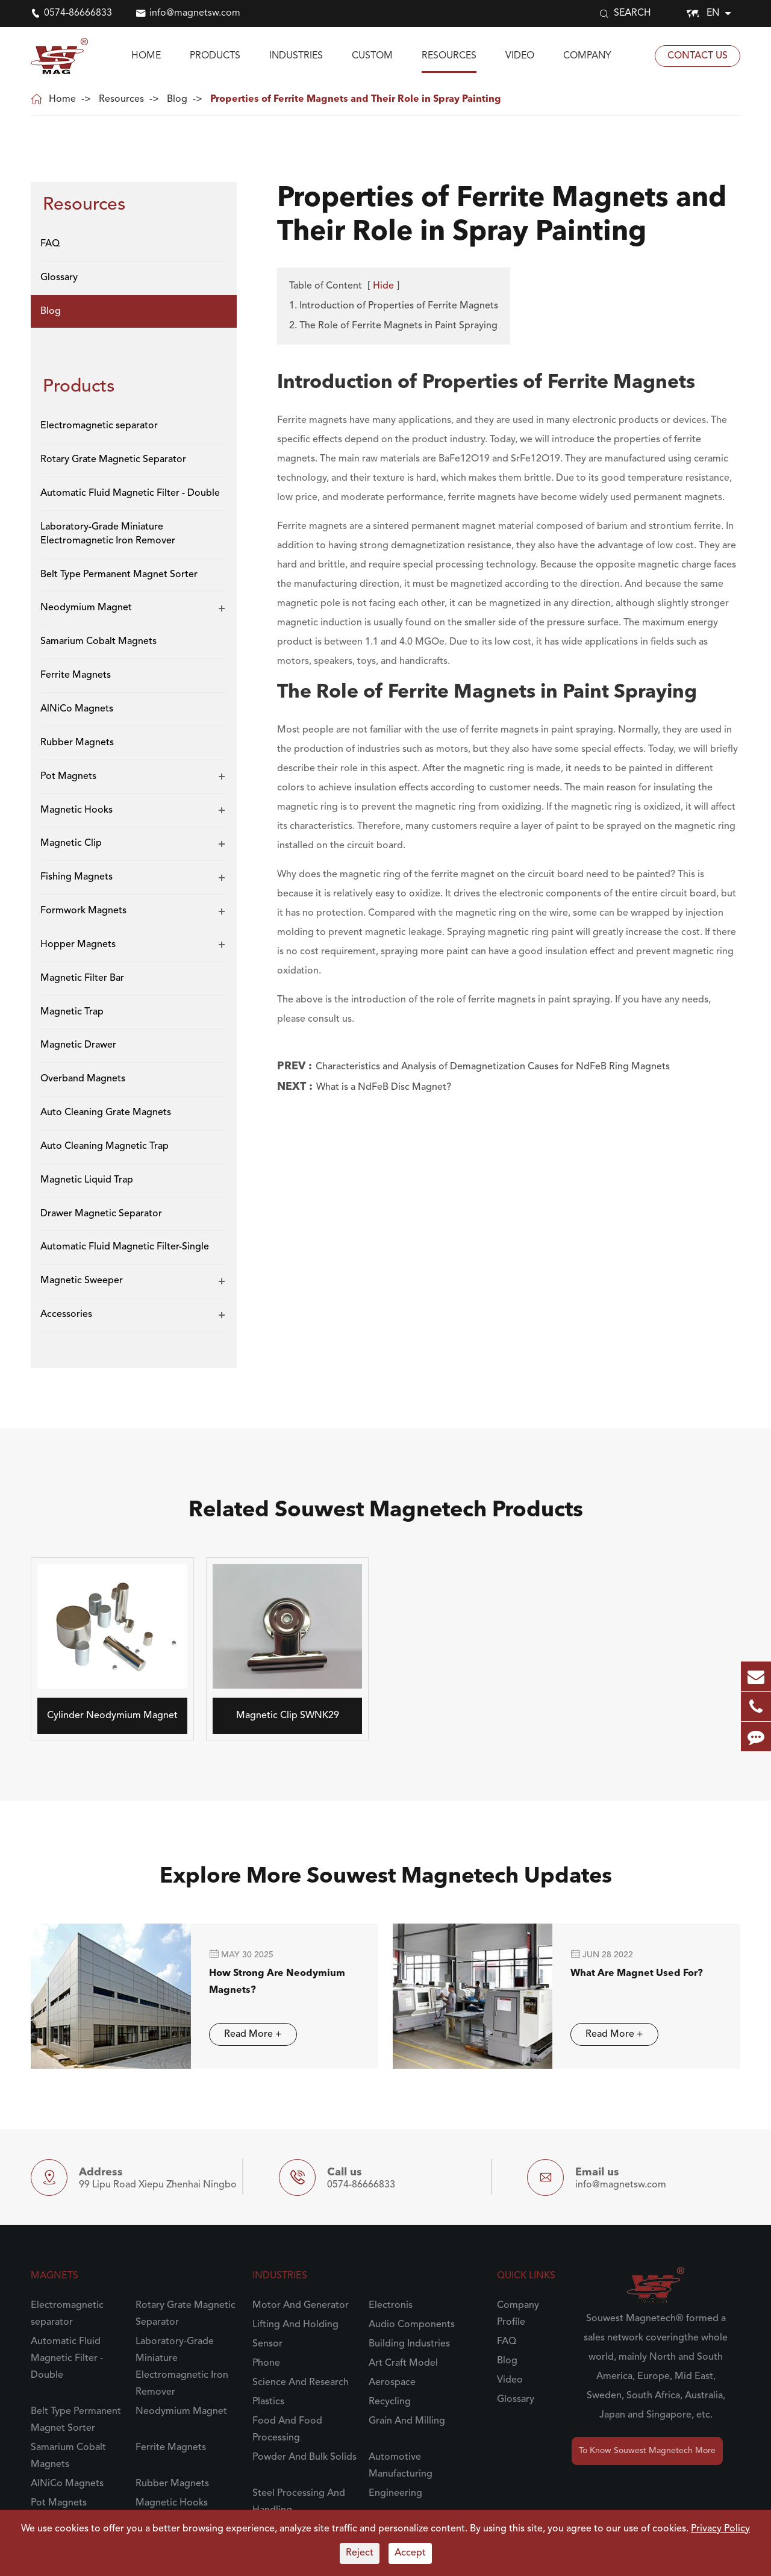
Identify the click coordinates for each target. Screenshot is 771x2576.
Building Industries (409, 2344)
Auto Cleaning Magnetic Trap (104, 1146)
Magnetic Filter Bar (82, 978)
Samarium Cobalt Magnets (98, 641)
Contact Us (697, 56)
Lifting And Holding (295, 2325)
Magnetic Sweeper (81, 1281)
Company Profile (518, 2314)
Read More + (242, 2034)
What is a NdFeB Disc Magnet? (383, 1087)
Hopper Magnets (78, 944)
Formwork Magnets (83, 911)
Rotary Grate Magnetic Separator (113, 459)
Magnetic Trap (72, 1012)
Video (519, 56)
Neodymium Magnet (86, 608)
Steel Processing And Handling (298, 2502)
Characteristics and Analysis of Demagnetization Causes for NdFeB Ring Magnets (493, 1067)
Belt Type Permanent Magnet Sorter (119, 575)
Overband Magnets (82, 1079)
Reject (359, 2553)
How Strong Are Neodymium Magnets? (266, 1982)
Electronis (391, 2305)
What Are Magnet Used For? (624, 1973)
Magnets (54, 2276)
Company (587, 56)
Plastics (268, 2402)
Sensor (267, 2344)
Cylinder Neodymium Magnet (102, 1716)
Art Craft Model (403, 2363)
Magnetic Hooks (76, 810)
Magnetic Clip (71, 843)
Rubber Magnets (77, 743)
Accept (410, 2553)
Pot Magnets (68, 776)
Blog (177, 99)
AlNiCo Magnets (76, 709)
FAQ (50, 244)
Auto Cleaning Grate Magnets (105, 1113)
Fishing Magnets (76, 877)
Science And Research (300, 2382)
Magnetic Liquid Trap (86, 1180)
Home (146, 56)
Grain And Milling (407, 2421)
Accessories (66, 1314)
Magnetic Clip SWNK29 (275, 1716)
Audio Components (412, 2325)
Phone (266, 2363)
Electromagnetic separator (99, 426)
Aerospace (392, 2382)
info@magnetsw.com (194, 13)
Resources (449, 56)
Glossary (59, 278)
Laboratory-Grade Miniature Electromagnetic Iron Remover (107, 534)
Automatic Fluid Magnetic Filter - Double (130, 493)
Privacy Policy (720, 2529)
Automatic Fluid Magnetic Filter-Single (124, 1247)
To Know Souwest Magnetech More (647, 2450)
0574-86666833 (78, 13)
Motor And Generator (300, 2305)
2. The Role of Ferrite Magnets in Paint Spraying (393, 326)
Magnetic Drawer (78, 1045)
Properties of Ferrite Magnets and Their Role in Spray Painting (355, 99)
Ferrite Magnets (75, 675)
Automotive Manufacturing (400, 2466)
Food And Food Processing (287, 2429)
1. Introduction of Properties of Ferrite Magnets (393, 306)
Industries (296, 56)
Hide (383, 286)
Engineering (395, 2493)
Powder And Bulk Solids (304, 2457)
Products (215, 56)
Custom (372, 56)
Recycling (390, 2402)
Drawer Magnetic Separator (101, 1214)
